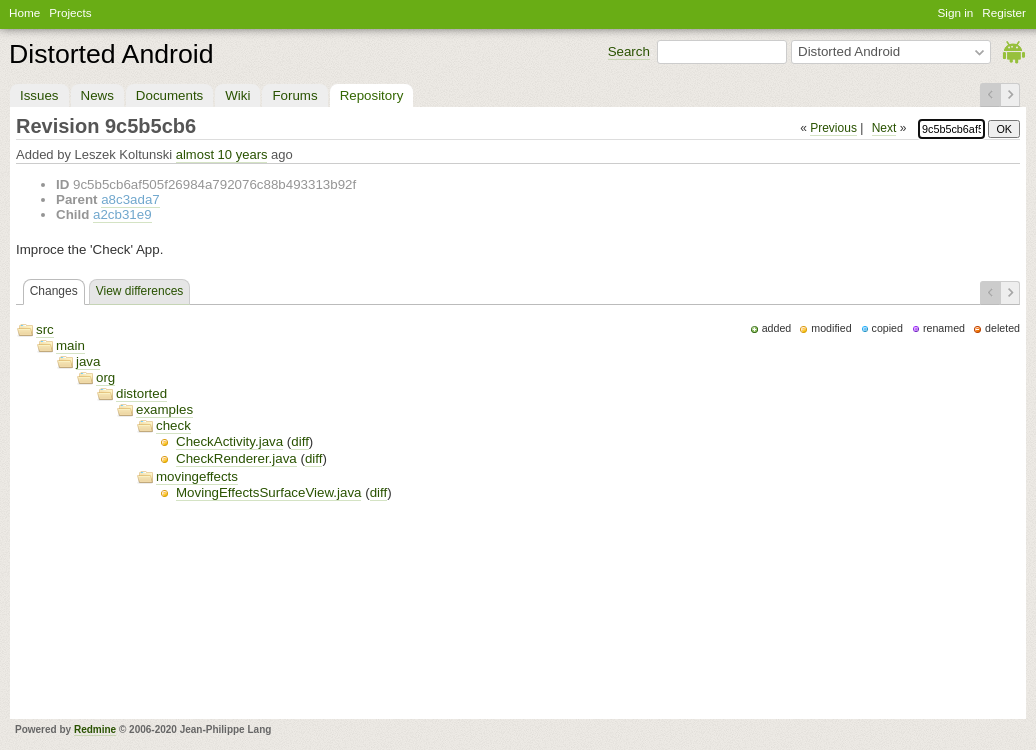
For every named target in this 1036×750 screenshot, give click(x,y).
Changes (54, 291)
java (88, 361)
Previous (833, 128)
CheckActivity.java (229, 441)
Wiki (237, 95)
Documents (169, 95)
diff (300, 441)
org (105, 377)
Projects (70, 12)
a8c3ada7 (130, 199)
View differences (140, 291)
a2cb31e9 (122, 214)
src (45, 329)
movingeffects (197, 476)
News (97, 95)
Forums (294, 95)
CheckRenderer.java (236, 458)
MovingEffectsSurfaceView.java (268, 492)
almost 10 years (222, 154)
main (70, 345)
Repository (372, 95)
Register (1004, 12)
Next (884, 128)
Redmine (95, 729)
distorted (141, 393)
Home (24, 12)
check (173, 425)
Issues (39, 95)
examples (164, 409)
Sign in (956, 12)
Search (629, 51)
